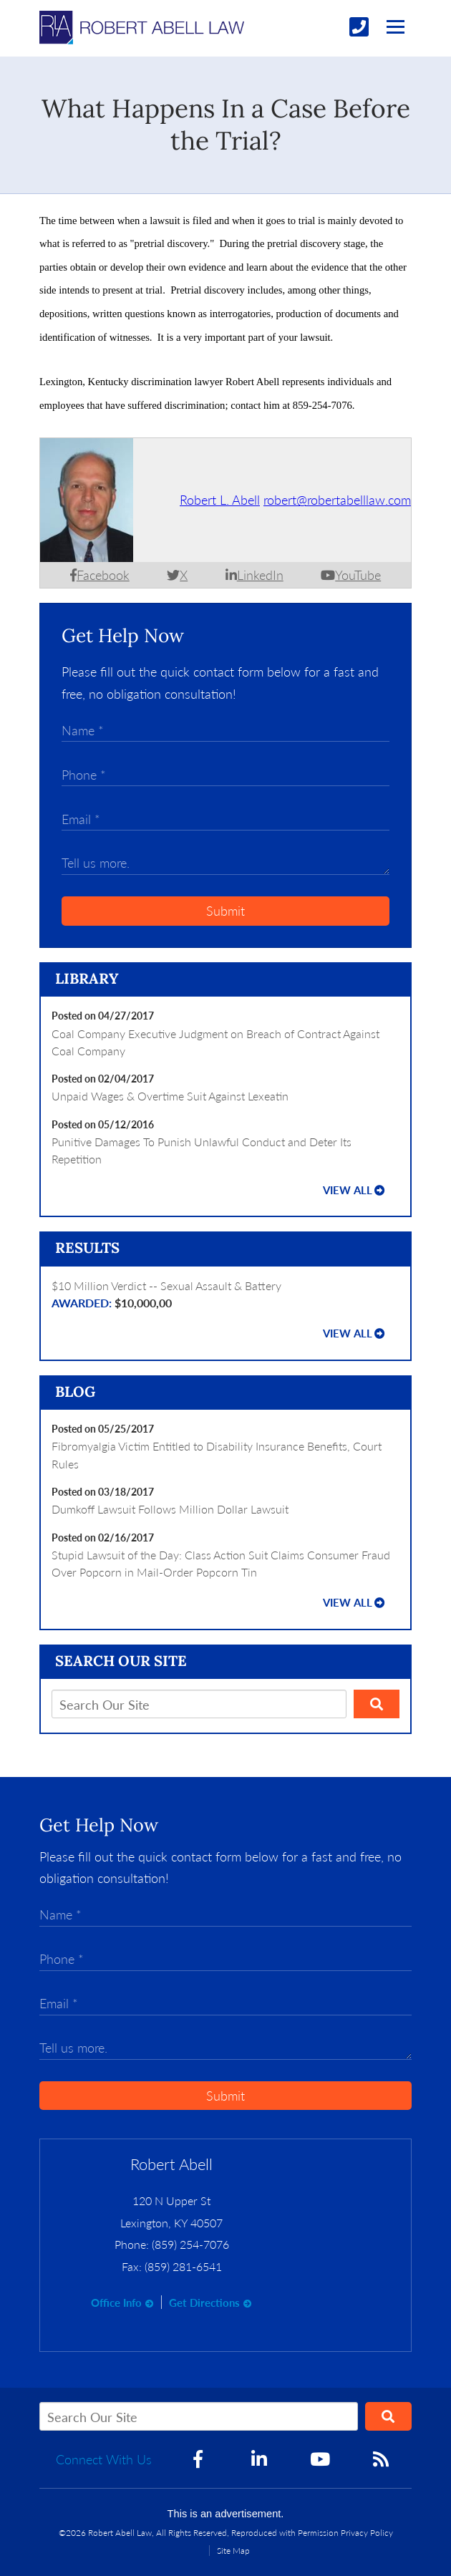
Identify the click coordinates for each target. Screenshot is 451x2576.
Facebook (103, 575)
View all (347, 1190)
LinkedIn (260, 575)
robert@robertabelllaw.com (337, 500)
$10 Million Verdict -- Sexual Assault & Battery (225, 1295)
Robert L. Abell (220, 500)
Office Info (116, 2303)
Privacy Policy (367, 2532)
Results (87, 1248)
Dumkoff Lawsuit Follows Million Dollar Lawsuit (170, 1509)
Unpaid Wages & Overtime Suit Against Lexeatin (170, 1096)
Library (87, 978)
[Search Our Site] (199, 1704)
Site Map (233, 2550)
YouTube (358, 575)
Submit (225, 911)
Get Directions (204, 2303)
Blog (75, 1392)
